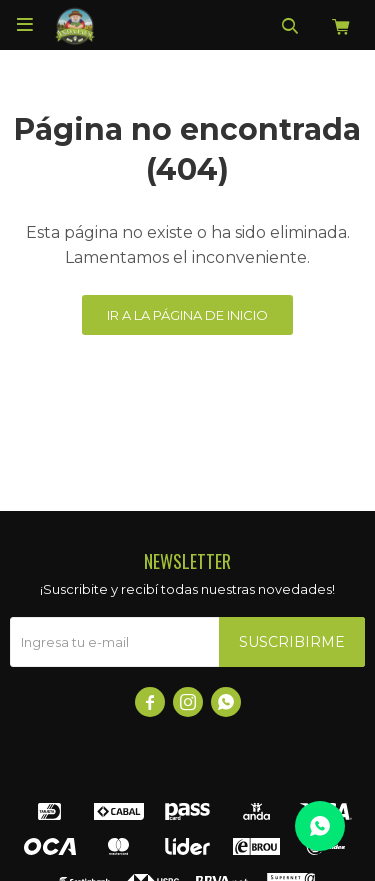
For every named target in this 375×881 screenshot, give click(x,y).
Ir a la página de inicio (187, 315)
